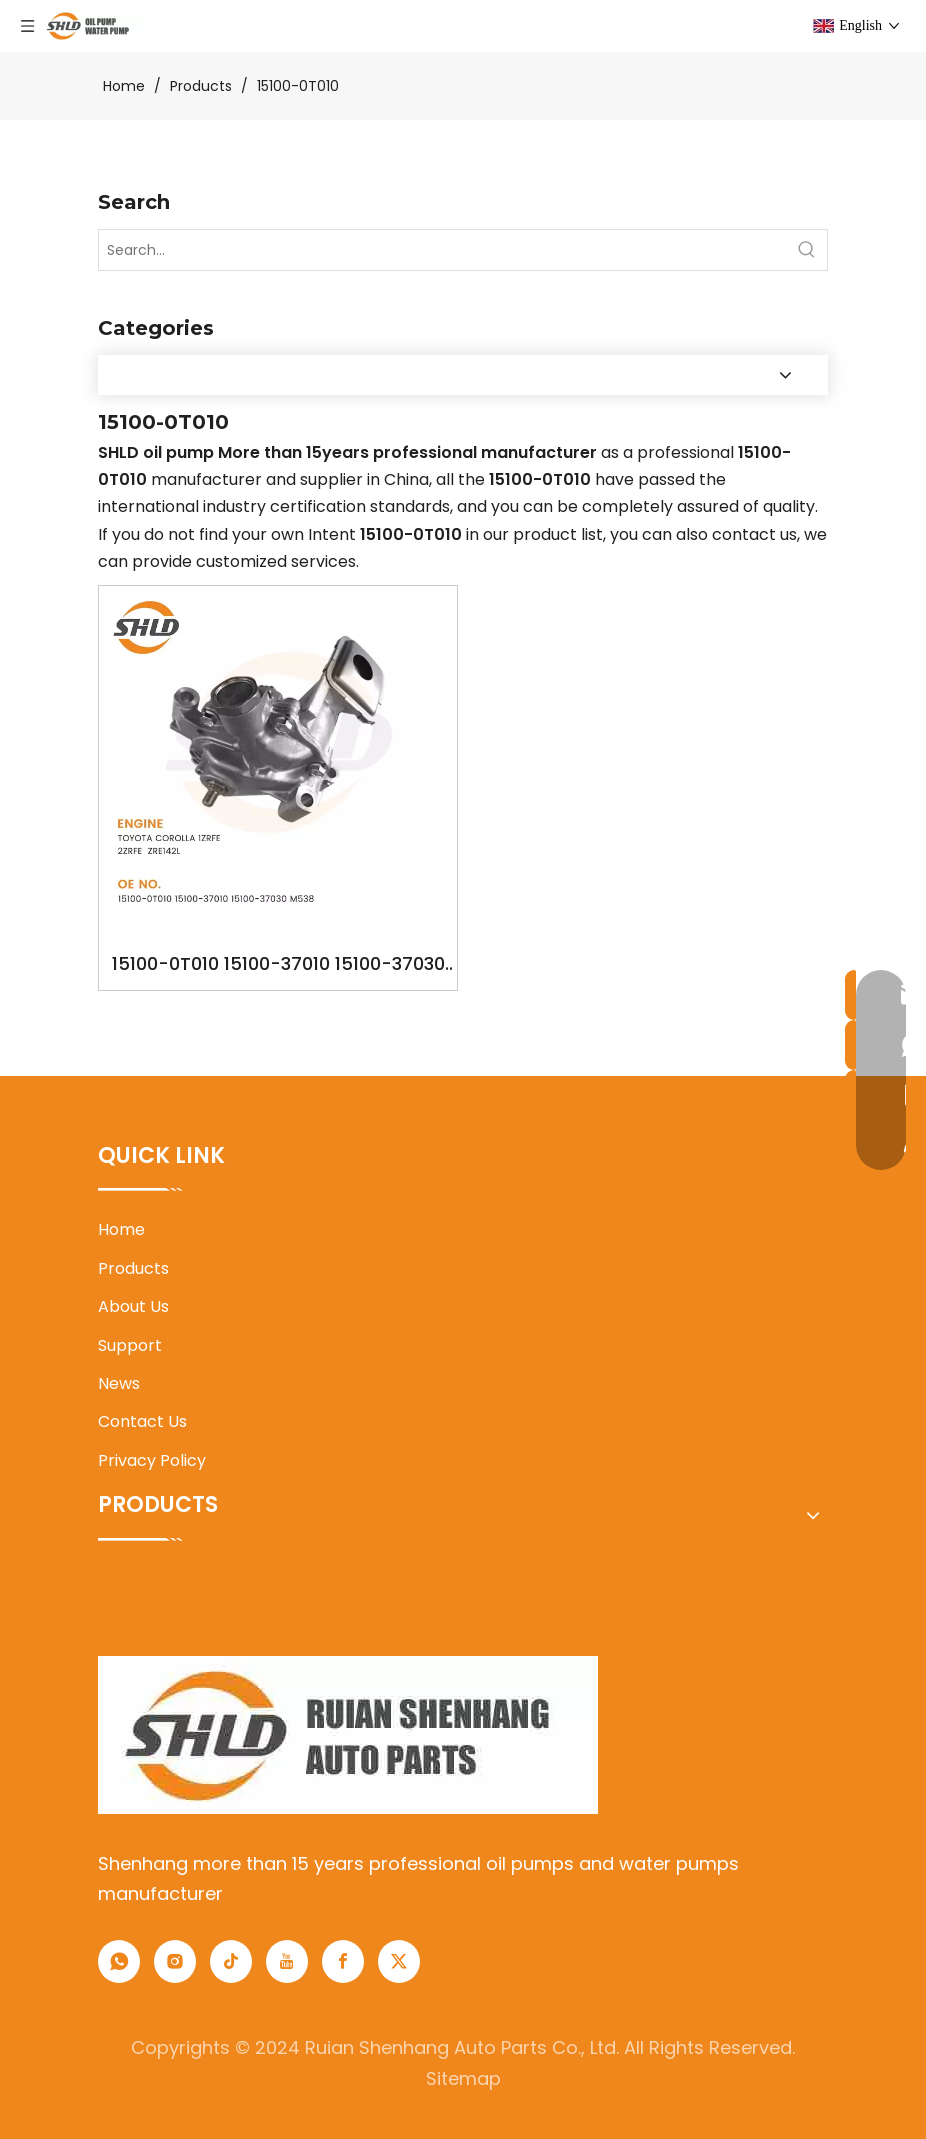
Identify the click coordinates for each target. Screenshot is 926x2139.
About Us (133, 1306)
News (119, 1383)
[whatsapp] (119, 1961)
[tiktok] (231, 1961)
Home (121, 1229)
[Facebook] (343, 1961)
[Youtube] (287, 1961)
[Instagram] (175, 1961)
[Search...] (443, 250)
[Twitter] (399, 1961)
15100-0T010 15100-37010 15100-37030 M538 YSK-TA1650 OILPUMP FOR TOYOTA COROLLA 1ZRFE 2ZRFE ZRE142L (278, 965)
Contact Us (142, 1421)
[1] (348, 1735)
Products (133, 1268)
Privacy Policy (152, 1460)
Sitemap (463, 2078)
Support (130, 1345)
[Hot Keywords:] (807, 250)
